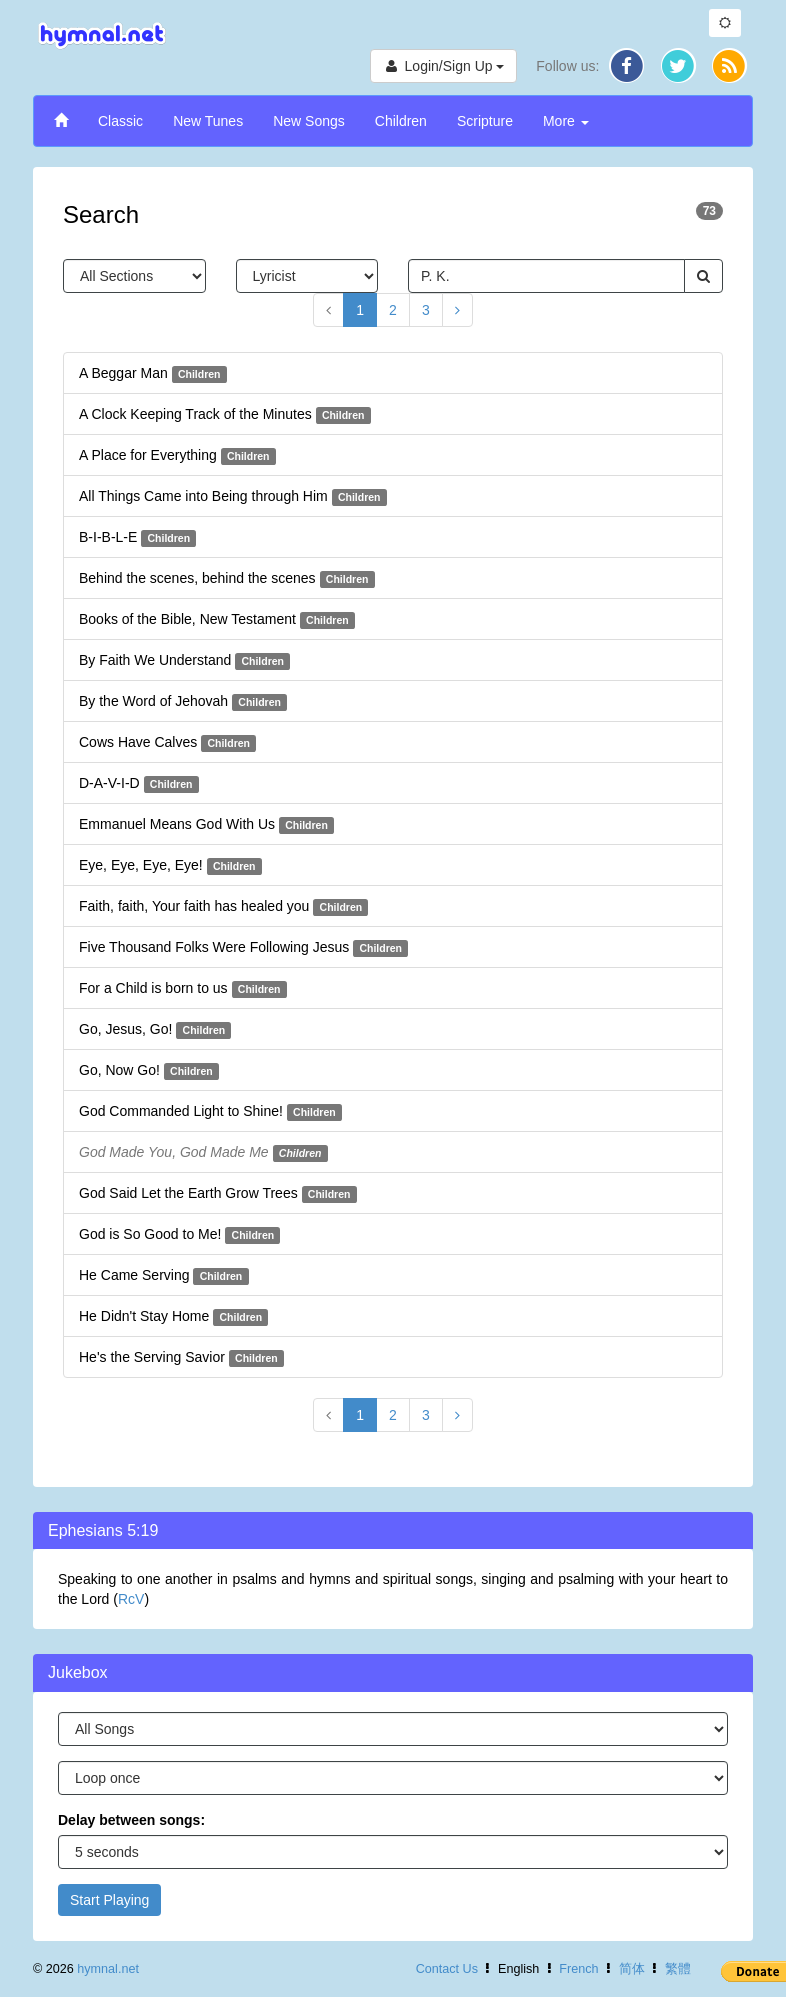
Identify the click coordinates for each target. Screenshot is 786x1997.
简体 (632, 1969)
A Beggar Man (153, 374)
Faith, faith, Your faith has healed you (223, 907)
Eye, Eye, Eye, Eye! (170, 866)
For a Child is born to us (183, 989)
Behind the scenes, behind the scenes (227, 579)
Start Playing (109, 1900)
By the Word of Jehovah (183, 702)
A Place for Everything (177, 456)
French (578, 1969)
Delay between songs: (131, 1820)
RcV (131, 1599)
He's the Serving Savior (181, 1358)
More (566, 121)
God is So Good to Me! (179, 1235)
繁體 (678, 1969)
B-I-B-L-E (137, 538)
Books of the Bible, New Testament (217, 620)
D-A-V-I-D (139, 784)
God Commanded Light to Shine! (210, 1112)
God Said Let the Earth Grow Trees (218, 1194)
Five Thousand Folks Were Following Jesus (243, 948)
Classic (120, 121)
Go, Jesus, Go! (155, 1030)
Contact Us (447, 1969)
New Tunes (208, 121)
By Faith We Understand (184, 661)
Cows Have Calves (167, 743)
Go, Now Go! (149, 1071)
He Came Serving (164, 1276)
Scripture (485, 121)
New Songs (309, 121)
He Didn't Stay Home (173, 1317)
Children (401, 121)
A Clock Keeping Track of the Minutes (225, 415)
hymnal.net (108, 1969)
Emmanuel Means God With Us (206, 825)
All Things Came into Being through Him (233, 497)
